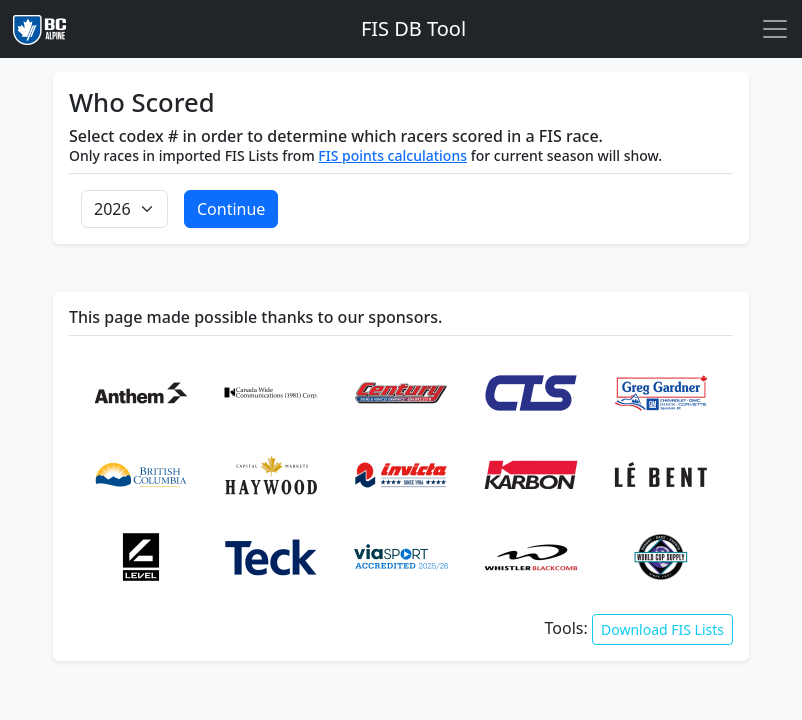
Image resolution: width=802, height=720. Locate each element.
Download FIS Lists (662, 629)
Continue (231, 209)
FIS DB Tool (413, 28)
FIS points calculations (392, 155)
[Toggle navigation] (775, 29)
